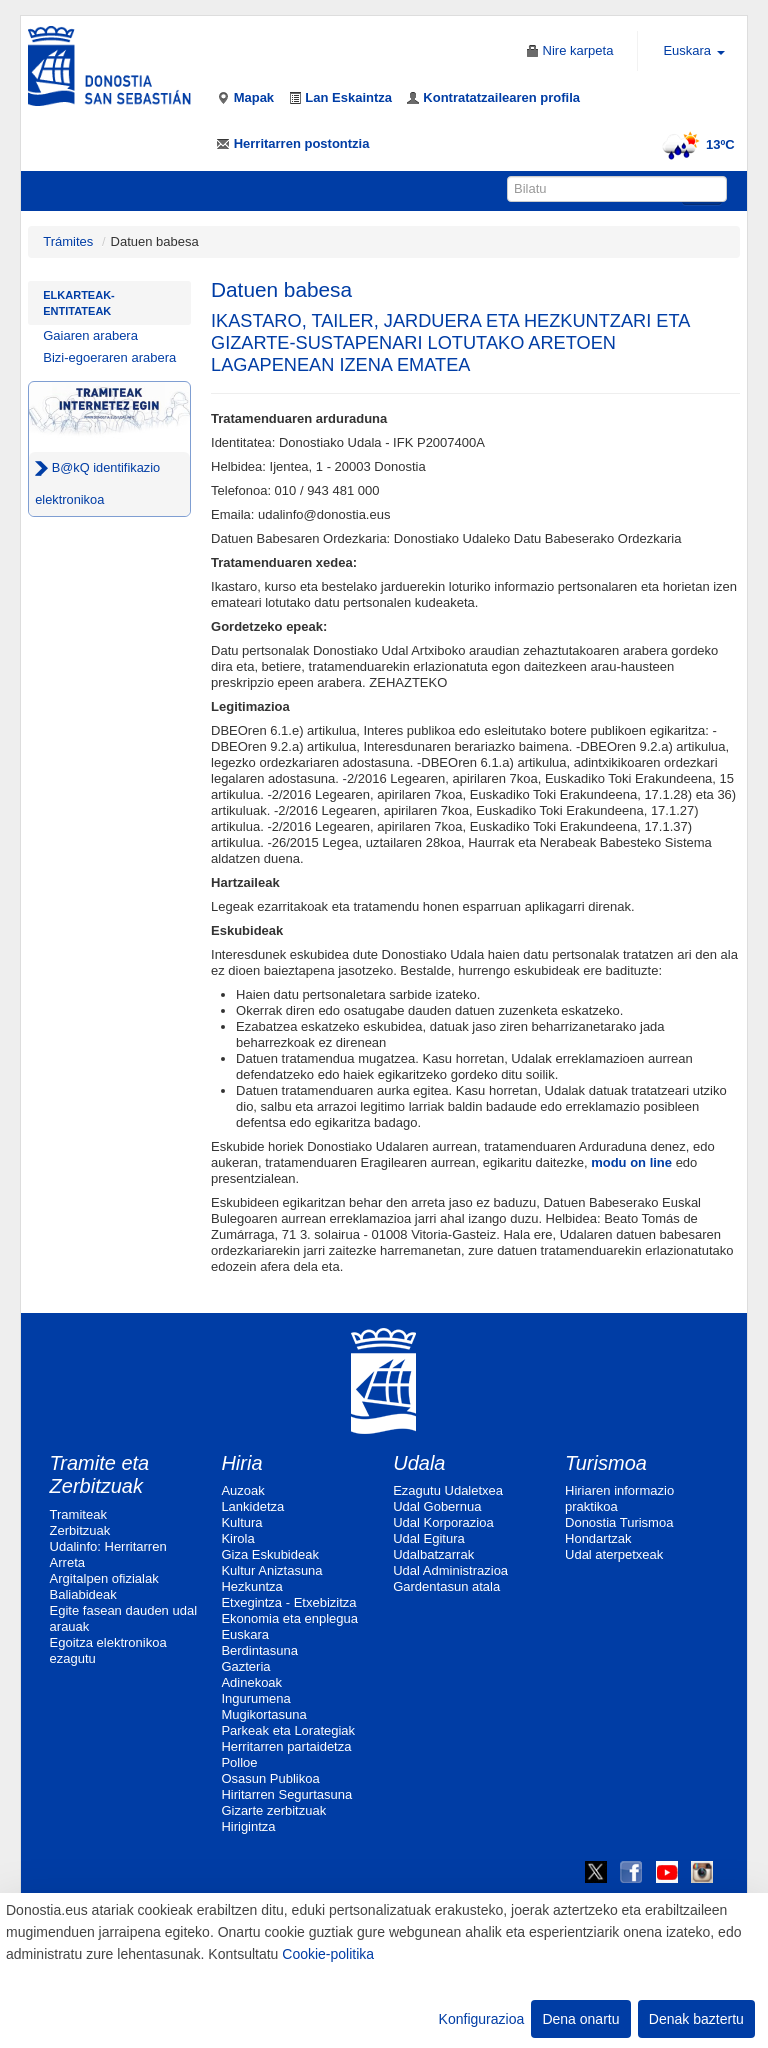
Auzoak (242, 1490)
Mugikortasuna (263, 1714)
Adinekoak (251, 1682)
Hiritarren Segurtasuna (286, 1794)
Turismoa (606, 1463)
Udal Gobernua (437, 1506)
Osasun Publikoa (270, 1778)
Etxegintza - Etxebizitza (288, 1602)
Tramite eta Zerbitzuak (100, 1475)
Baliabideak (83, 1594)
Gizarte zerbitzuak (273, 1810)
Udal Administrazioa (450, 1570)
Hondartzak (598, 1538)
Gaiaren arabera (90, 335)
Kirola (237, 1538)
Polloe (239, 1762)
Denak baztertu (696, 2019)
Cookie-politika (328, 1954)
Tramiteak (78, 1514)
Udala (419, 1463)
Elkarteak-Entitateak (79, 303)
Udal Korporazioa (443, 1522)
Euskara (245, 1634)
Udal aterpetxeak (614, 1554)
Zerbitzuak (80, 1530)
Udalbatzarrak (433, 1554)
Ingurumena (255, 1698)
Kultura (241, 1522)
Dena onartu (580, 2019)
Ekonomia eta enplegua (289, 1618)
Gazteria (245, 1666)
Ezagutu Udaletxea (448, 1490)
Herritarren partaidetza (286, 1746)
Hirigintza (248, 1826)
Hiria (241, 1463)
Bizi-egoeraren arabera (109, 357)
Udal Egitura (429, 1538)
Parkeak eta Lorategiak (288, 1730)
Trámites (68, 241)
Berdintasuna (259, 1650)
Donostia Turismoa (619, 1522)
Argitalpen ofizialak (104, 1578)
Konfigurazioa (482, 2019)
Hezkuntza (251, 1586)
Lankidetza (252, 1506)
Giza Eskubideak (270, 1554)
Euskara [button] (693, 50)
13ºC (695, 144)
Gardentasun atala (446, 1586)
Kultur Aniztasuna (271, 1570)
